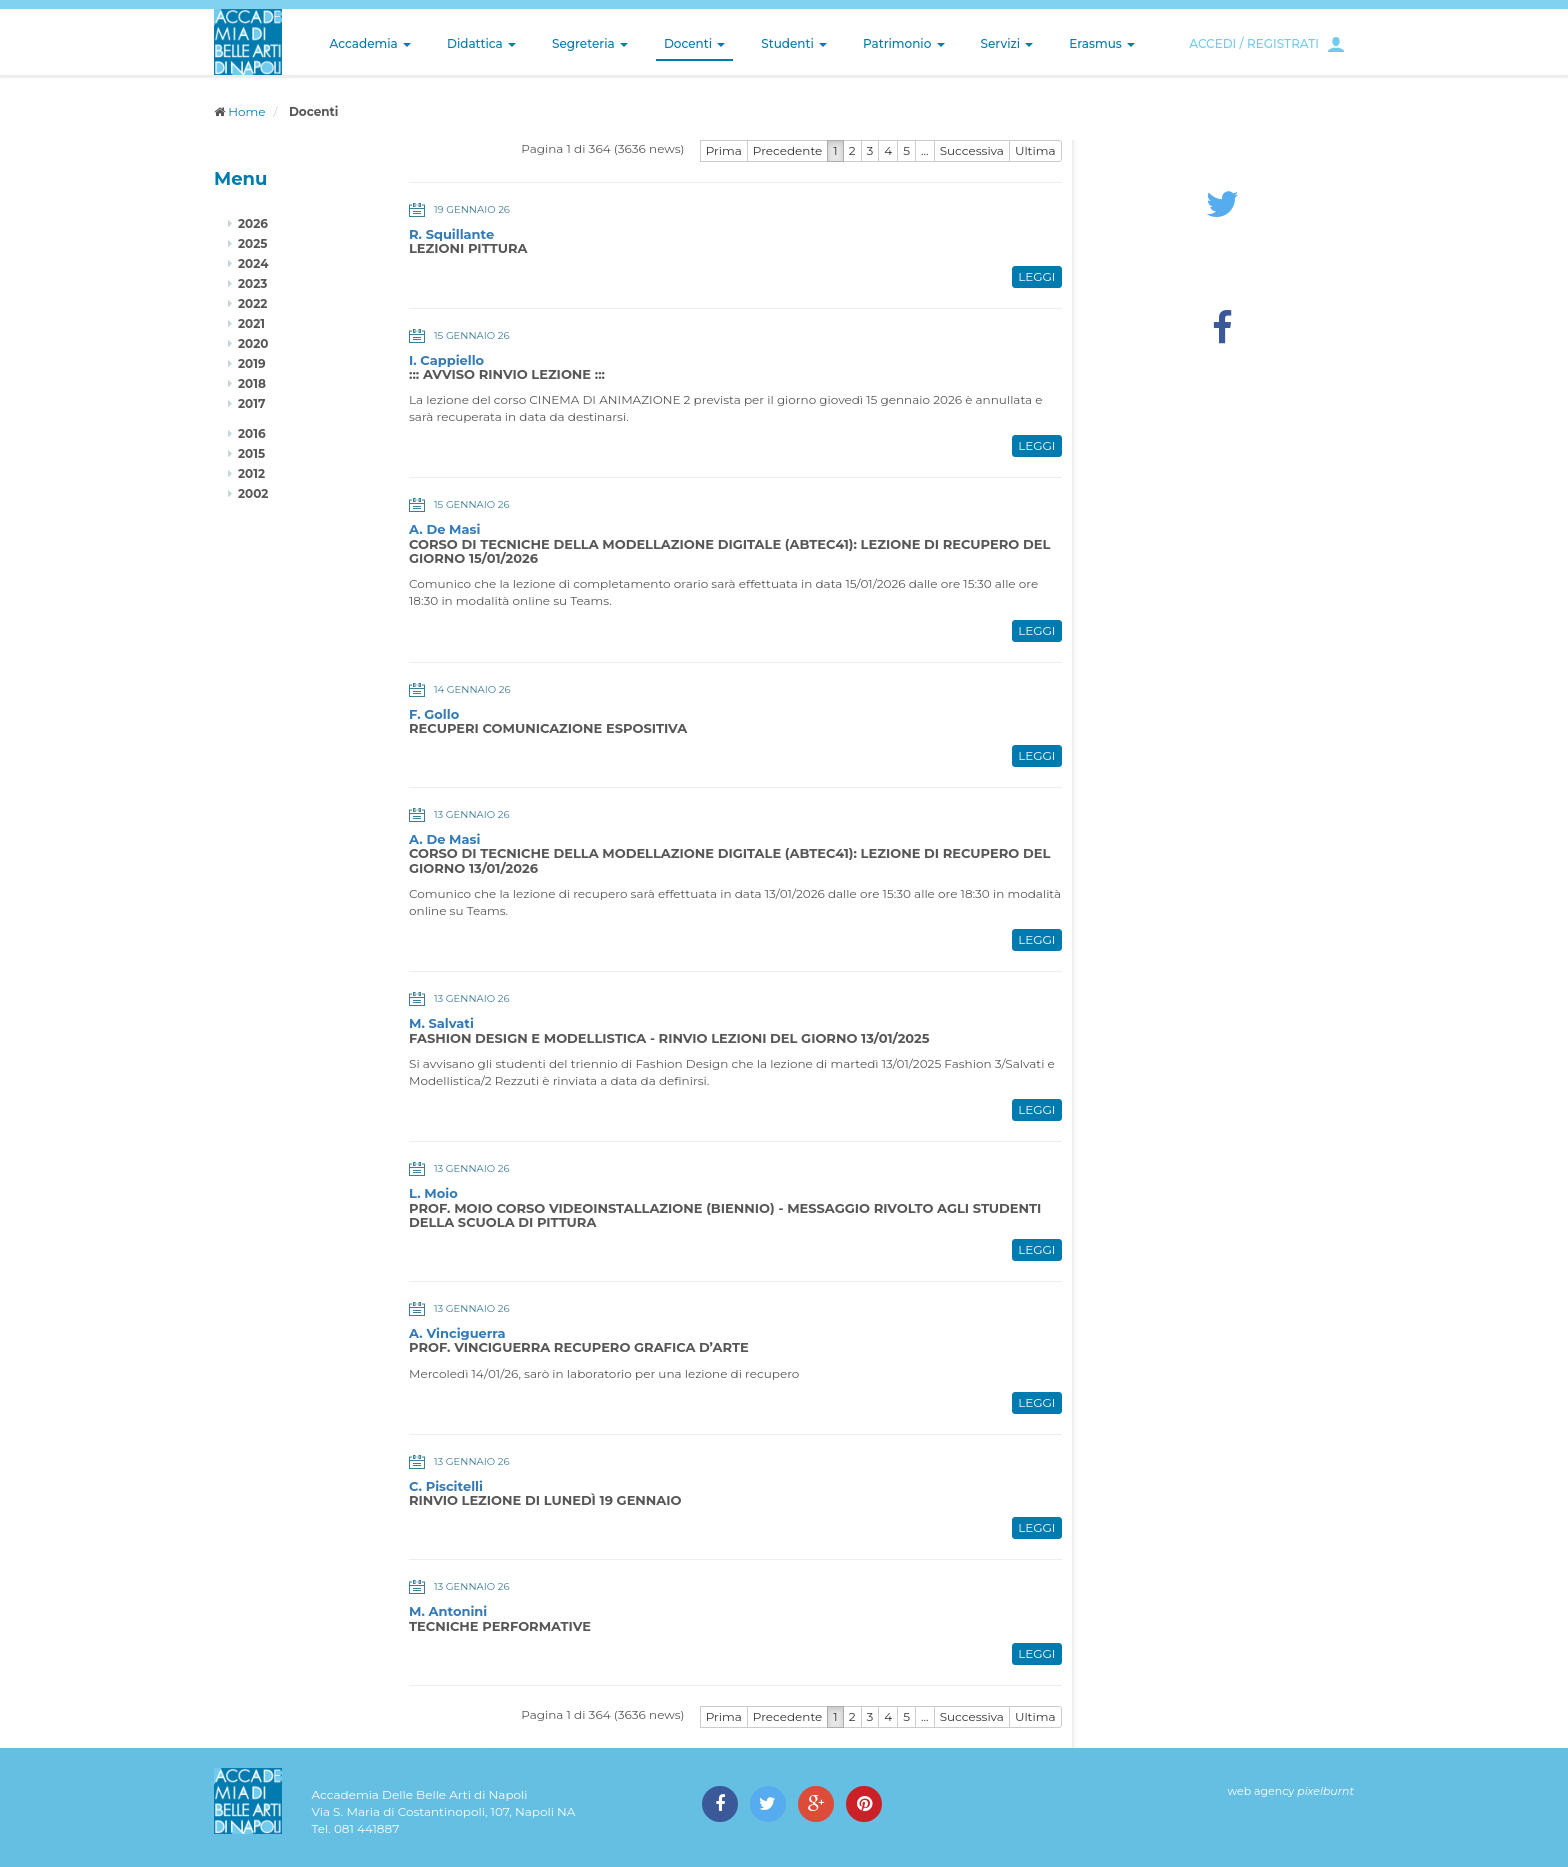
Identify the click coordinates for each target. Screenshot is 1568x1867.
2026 (253, 223)
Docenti (694, 43)
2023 (252, 283)
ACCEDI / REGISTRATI (1254, 43)
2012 (251, 473)
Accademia (370, 43)
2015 (251, 453)
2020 (253, 343)
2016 (252, 433)
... (925, 150)
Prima (724, 150)
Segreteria (590, 43)
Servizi (1007, 43)
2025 (252, 243)
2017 (251, 403)
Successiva (972, 150)
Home (246, 111)
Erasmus (1102, 43)
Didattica (481, 43)
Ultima (1035, 150)
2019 (252, 363)
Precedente (788, 150)
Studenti (794, 43)
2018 (252, 383)
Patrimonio (904, 43)
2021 (251, 323)
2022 (252, 303)
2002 (253, 493)
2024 (253, 263)
